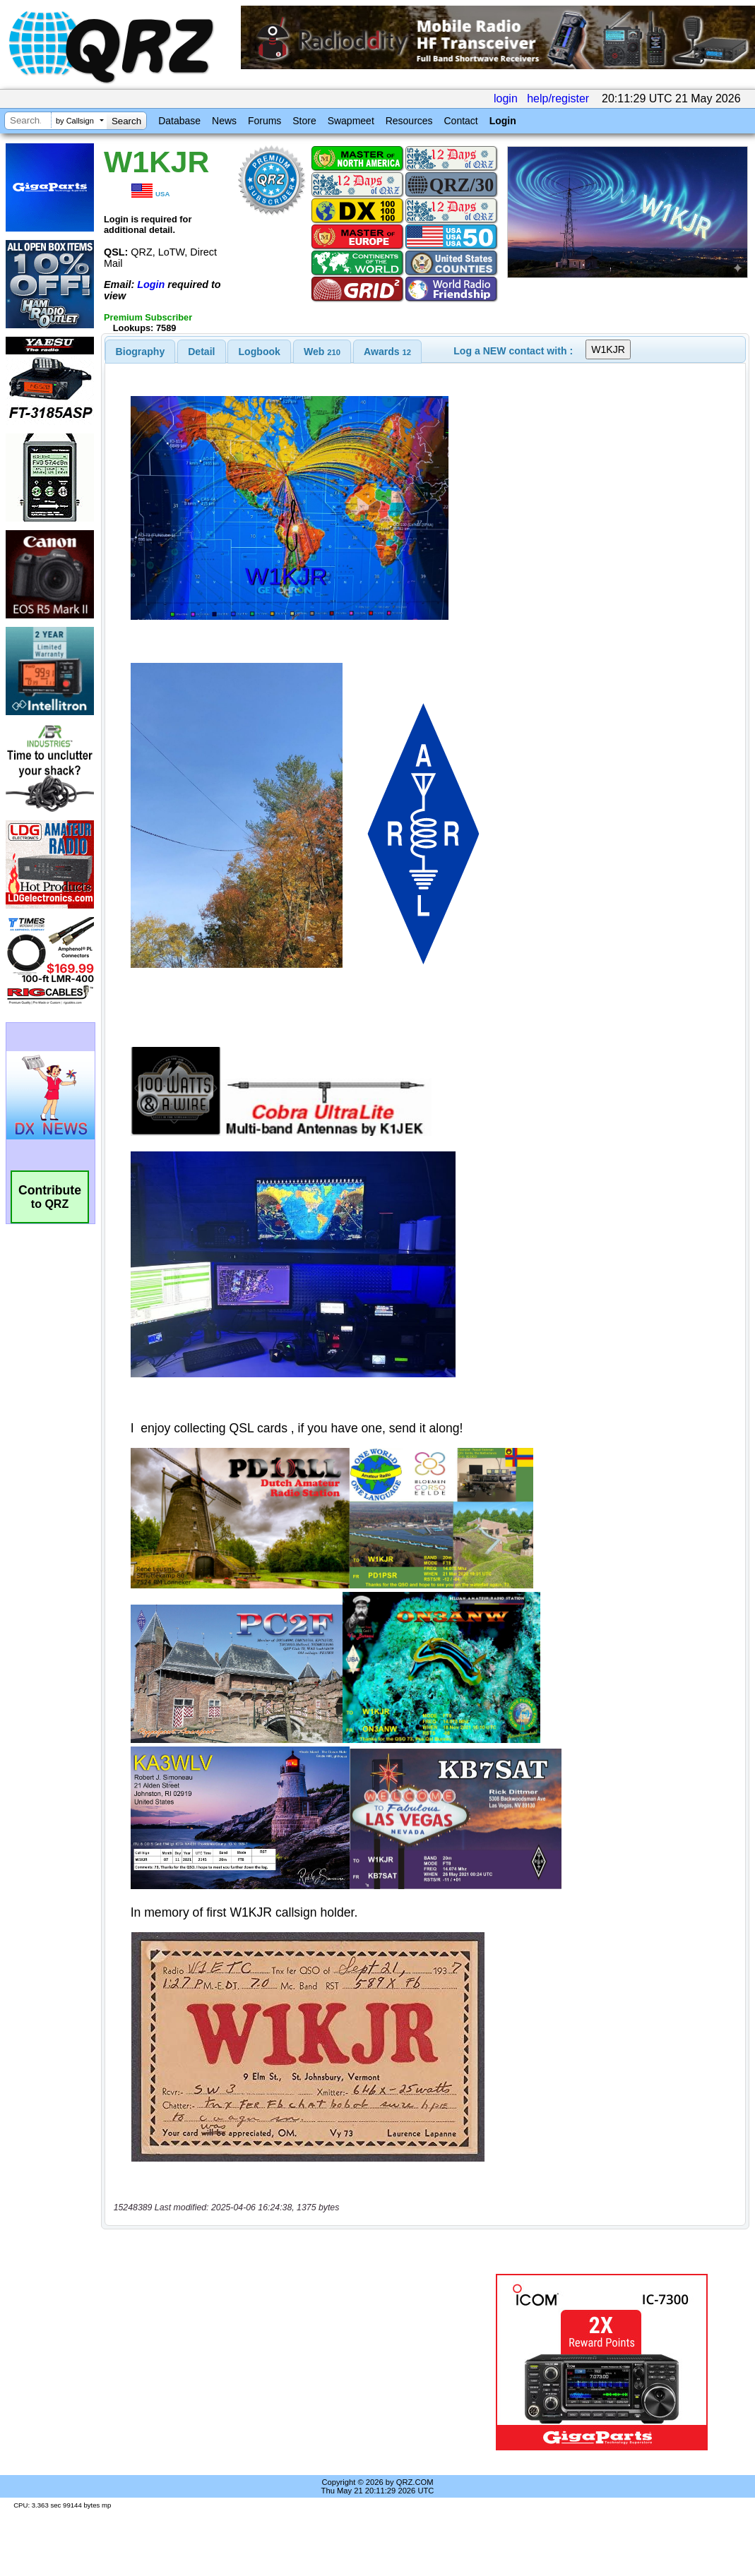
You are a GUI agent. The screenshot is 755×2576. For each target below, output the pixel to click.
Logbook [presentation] (259, 351)
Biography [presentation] (140, 351)
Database (179, 120)
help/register (558, 98)
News (224, 120)
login (506, 98)
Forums (264, 120)
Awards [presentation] (387, 351)
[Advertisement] (289, 2362)
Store (304, 120)
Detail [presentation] (201, 351)
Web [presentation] (322, 351)
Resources (409, 120)
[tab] (140, 352)
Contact (460, 120)
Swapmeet (351, 120)
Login (502, 120)
